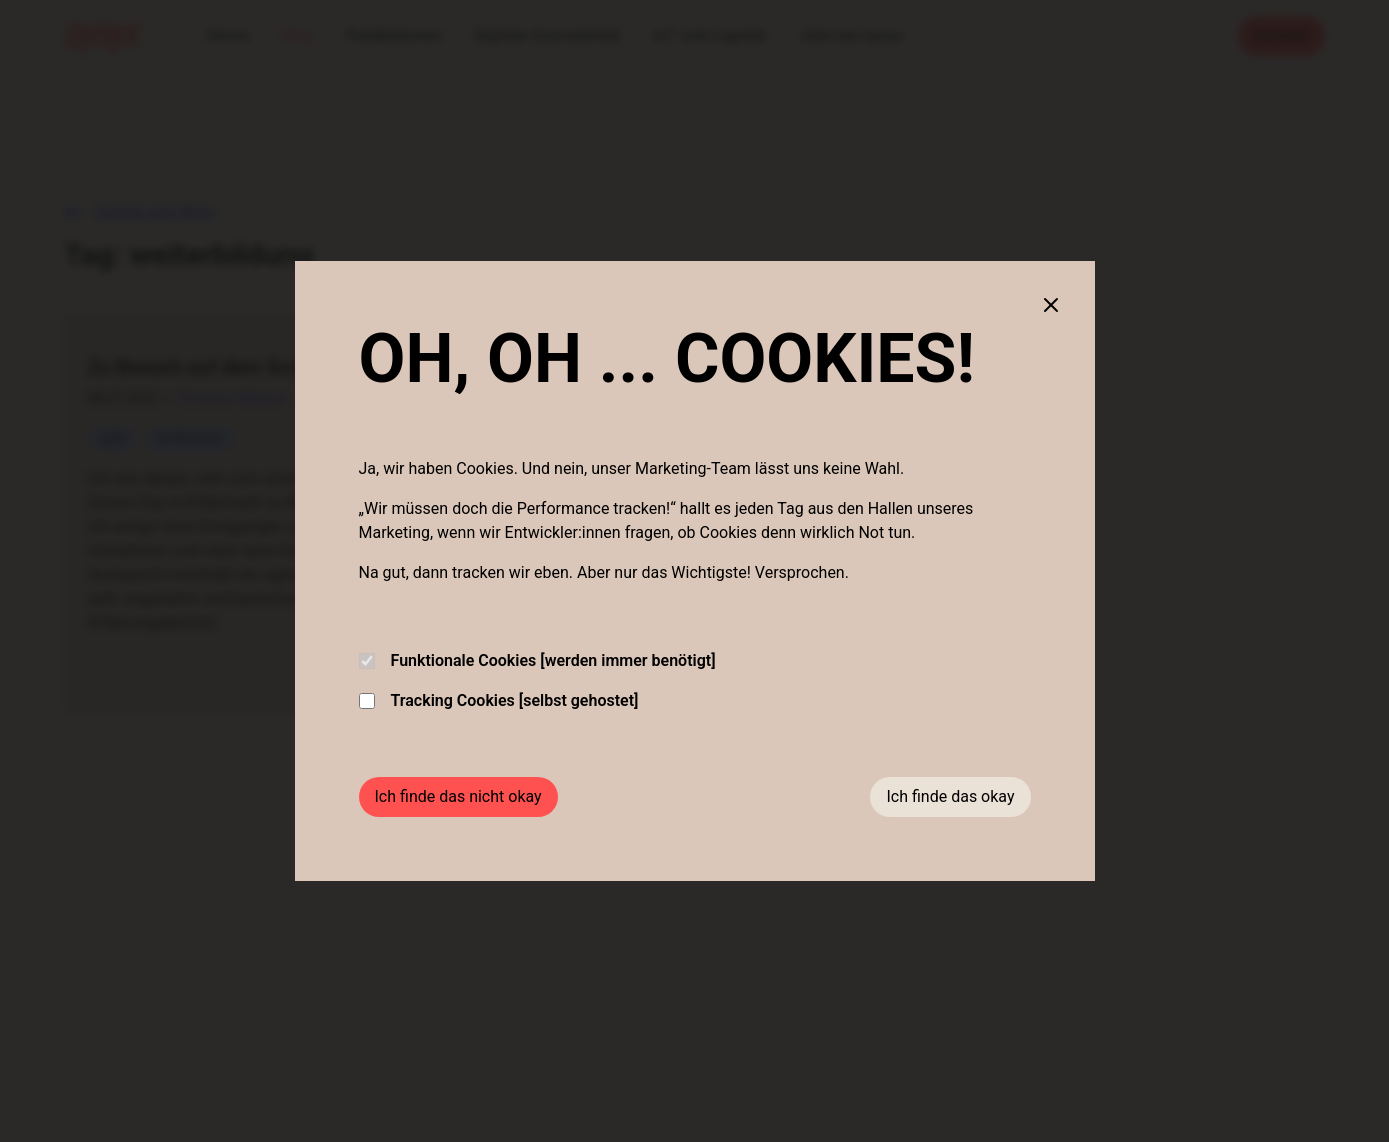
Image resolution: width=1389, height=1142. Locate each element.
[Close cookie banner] (1051, 305)
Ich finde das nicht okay (458, 796)
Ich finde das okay (950, 796)
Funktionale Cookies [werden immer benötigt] (537, 660)
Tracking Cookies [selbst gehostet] (499, 700)
